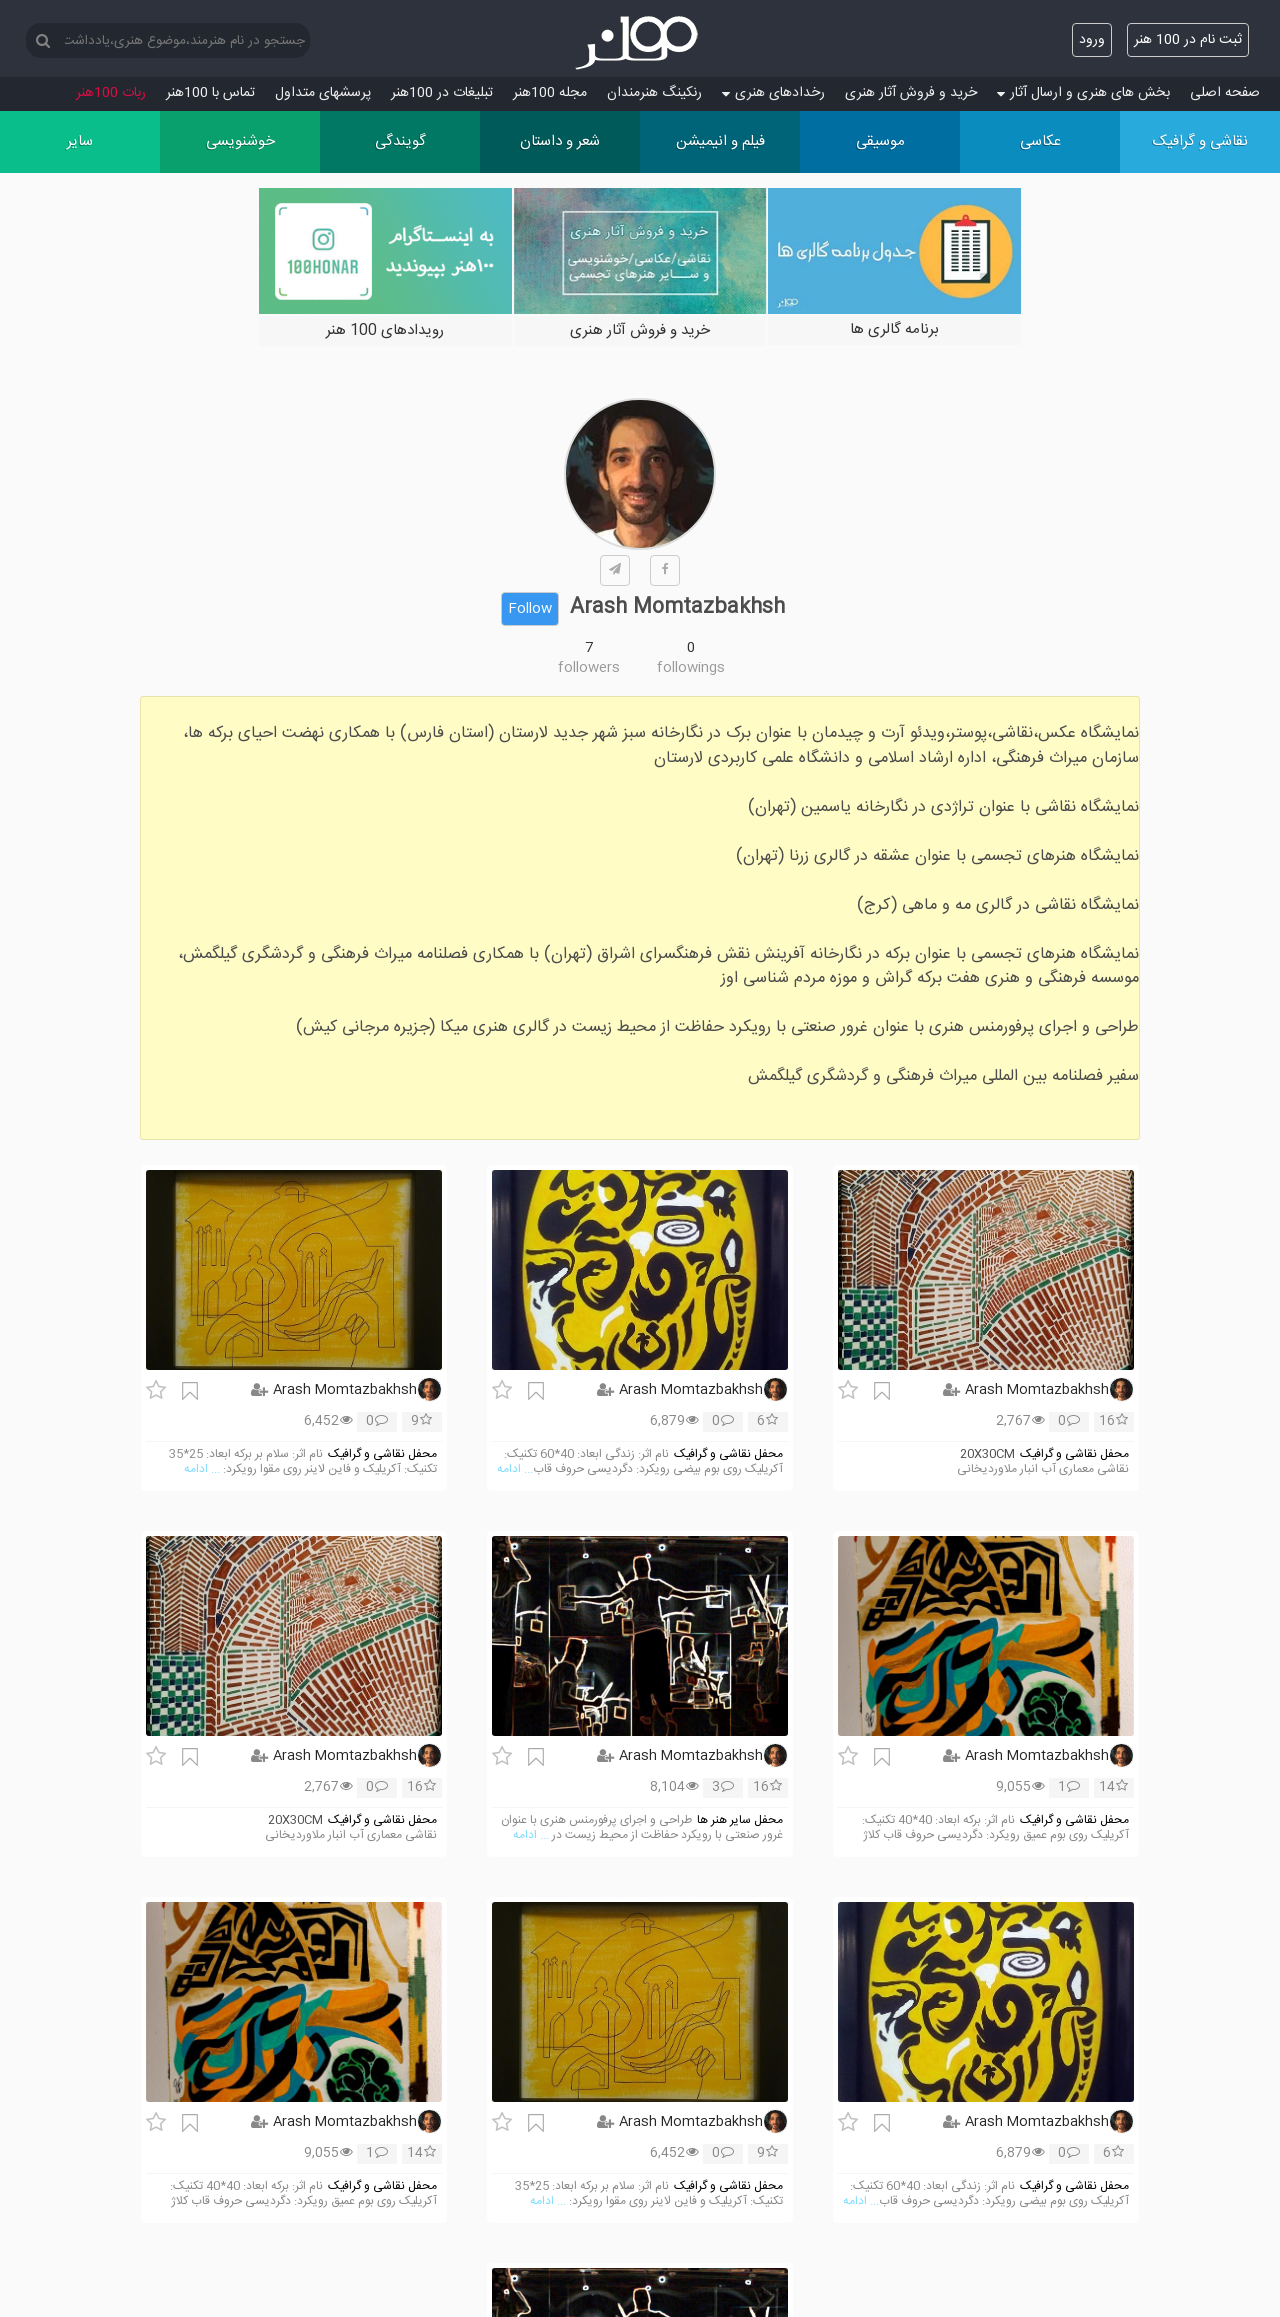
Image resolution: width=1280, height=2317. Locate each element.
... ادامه (515, 1469)
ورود (1092, 40)
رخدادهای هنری (773, 93)
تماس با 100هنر (210, 93)
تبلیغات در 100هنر (442, 93)
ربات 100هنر (111, 93)
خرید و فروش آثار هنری (911, 93)
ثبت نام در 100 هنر (1188, 40)
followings (691, 668)
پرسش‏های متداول (323, 93)
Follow (530, 609)
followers (589, 668)
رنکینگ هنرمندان (654, 93)
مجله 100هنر (550, 93)
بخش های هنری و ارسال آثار (1083, 93)
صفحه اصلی (1225, 93)
